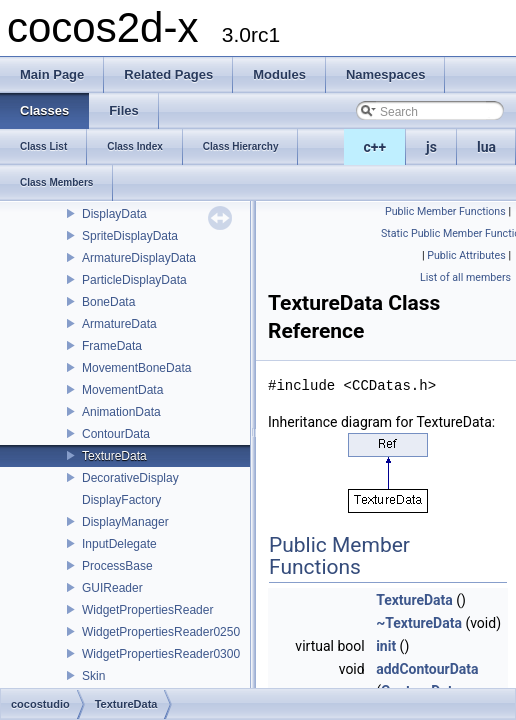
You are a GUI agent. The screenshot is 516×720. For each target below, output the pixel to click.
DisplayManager (125, 522)
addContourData (427, 669)
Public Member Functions (445, 211)
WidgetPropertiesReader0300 (161, 654)
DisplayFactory (121, 500)
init (386, 646)
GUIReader (112, 588)
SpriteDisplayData (130, 236)
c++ (375, 147)
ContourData (116, 434)
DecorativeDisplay (130, 478)
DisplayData (114, 214)
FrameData (112, 346)
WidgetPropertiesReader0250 (161, 632)
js (431, 147)
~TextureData (419, 623)
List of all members (465, 277)
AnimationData (121, 412)
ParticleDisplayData (134, 280)
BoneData (108, 302)
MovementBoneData (136, 368)
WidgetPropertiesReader (147, 610)
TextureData (114, 456)
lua (486, 147)
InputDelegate (119, 544)
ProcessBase (117, 566)
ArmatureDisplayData (139, 258)
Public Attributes (466, 255)
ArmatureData (119, 324)
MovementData (122, 390)
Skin (93, 676)
